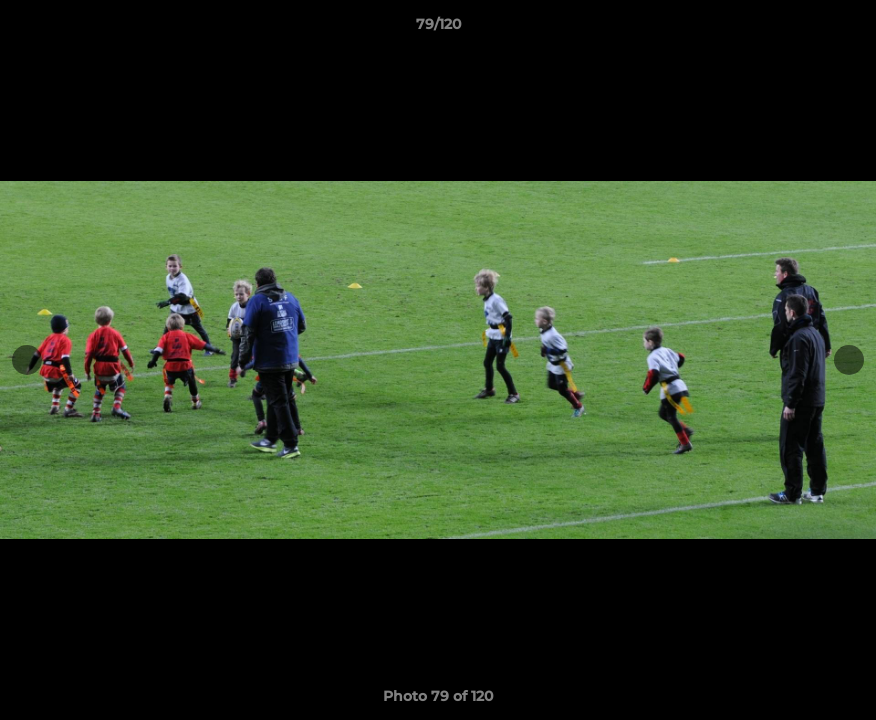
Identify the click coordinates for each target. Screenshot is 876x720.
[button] (840, 29)
